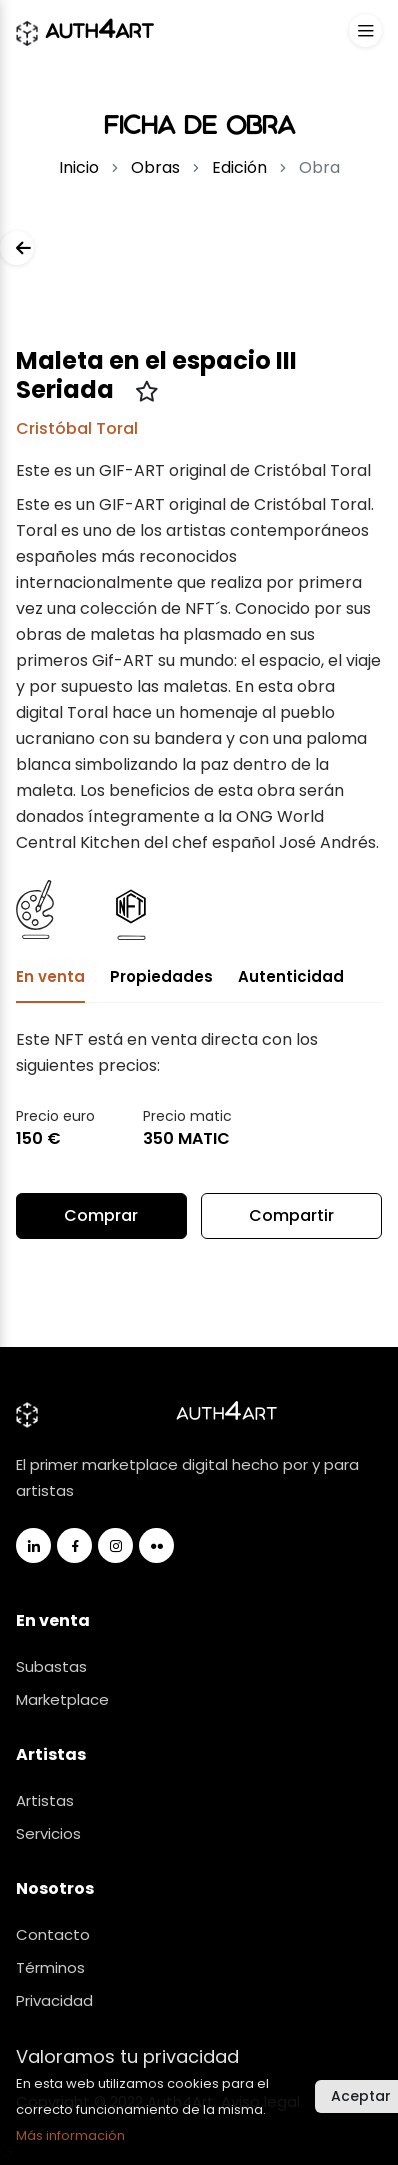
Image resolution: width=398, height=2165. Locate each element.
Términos (50, 1967)
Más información (70, 2135)
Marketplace (62, 1699)
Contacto (53, 1934)
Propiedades (161, 976)
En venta (50, 976)
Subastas (51, 1666)
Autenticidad (291, 976)
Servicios (48, 1833)
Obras (155, 167)
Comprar (101, 1215)
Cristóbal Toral (77, 428)
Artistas (45, 1800)
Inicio (79, 167)
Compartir (291, 1221)
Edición (239, 167)
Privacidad (54, 2000)
